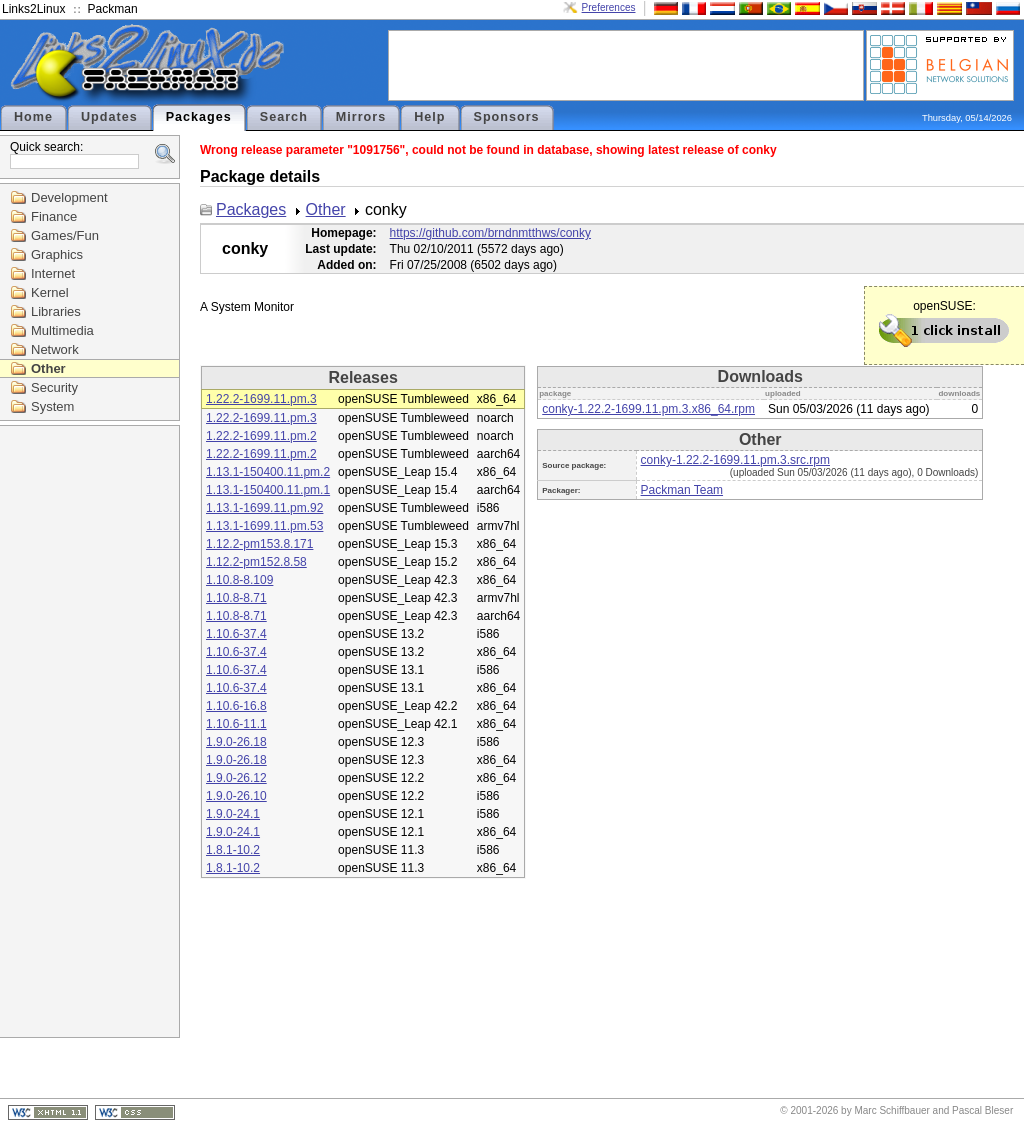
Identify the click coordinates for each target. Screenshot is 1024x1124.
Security (54, 387)
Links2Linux (33, 9)
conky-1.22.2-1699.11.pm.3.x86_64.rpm (648, 409)
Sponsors (507, 117)
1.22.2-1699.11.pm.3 (261, 399)
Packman (113, 9)
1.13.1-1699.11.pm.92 (264, 508)
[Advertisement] (626, 64)
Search (284, 117)
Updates (109, 117)
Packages (199, 117)
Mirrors (361, 117)
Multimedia (62, 330)
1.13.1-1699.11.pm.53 (264, 526)
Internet (53, 273)
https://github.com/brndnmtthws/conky (490, 233)
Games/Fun (65, 235)
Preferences (609, 7)
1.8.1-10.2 (233, 850)
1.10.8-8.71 (236, 598)
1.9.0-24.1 (233, 814)
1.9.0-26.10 (236, 796)
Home (33, 117)
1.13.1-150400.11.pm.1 (268, 490)
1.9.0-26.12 (236, 778)
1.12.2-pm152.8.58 (256, 562)
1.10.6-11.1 (236, 724)
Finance (54, 216)
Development (69, 197)
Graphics (57, 254)
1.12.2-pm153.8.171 (259, 544)
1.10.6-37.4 (236, 634)
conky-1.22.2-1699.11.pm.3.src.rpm (735, 460)
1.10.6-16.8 (236, 706)
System (52, 406)
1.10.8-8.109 (239, 580)
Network (55, 349)
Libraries (56, 311)
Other (48, 368)
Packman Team (682, 490)
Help (429, 117)
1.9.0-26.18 (236, 742)
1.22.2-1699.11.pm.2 (261, 436)
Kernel (50, 292)
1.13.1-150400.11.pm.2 (268, 472)
